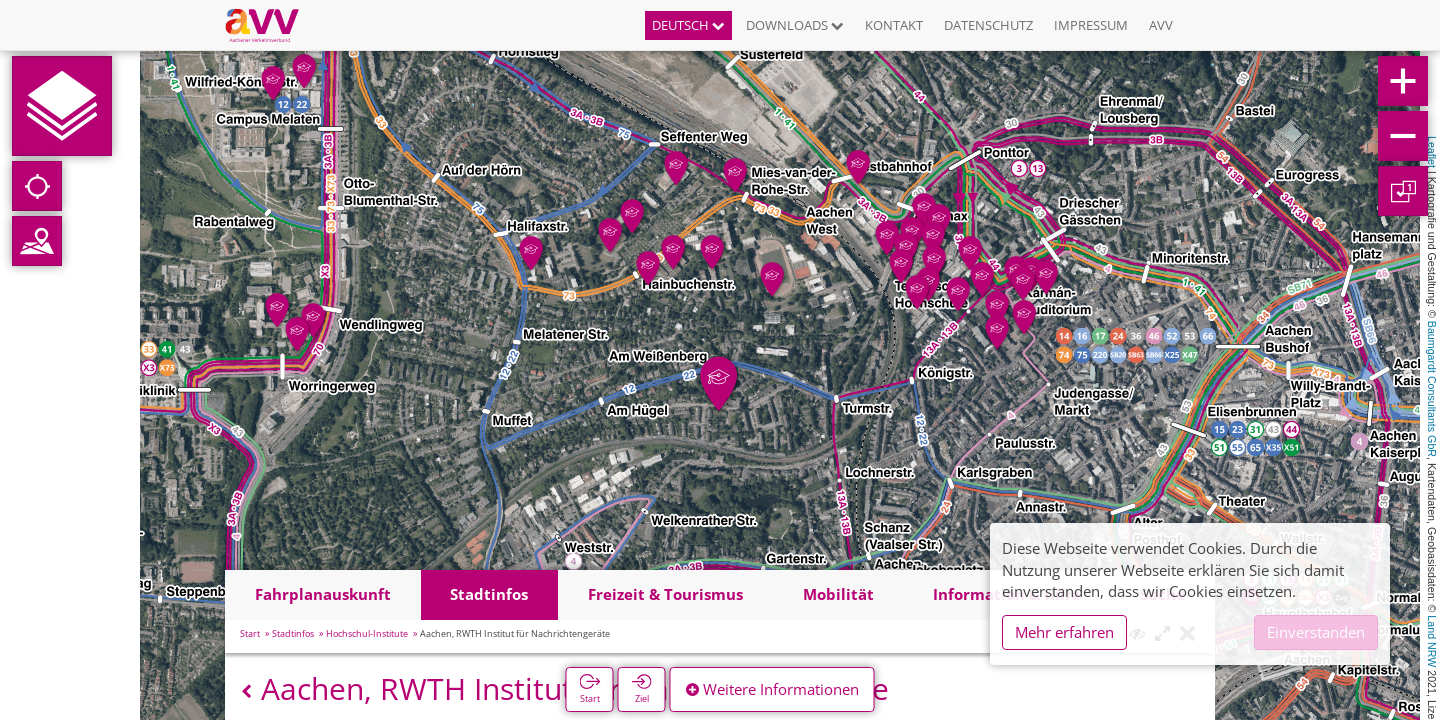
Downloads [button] (795, 25)
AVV (1161, 25)
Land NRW (1432, 641)
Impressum (1091, 25)
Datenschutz (988, 25)
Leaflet (1432, 152)
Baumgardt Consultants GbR (1432, 389)
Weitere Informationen (772, 689)
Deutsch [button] (688, 25)
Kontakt (894, 25)
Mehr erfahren (1064, 632)
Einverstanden (1316, 632)
